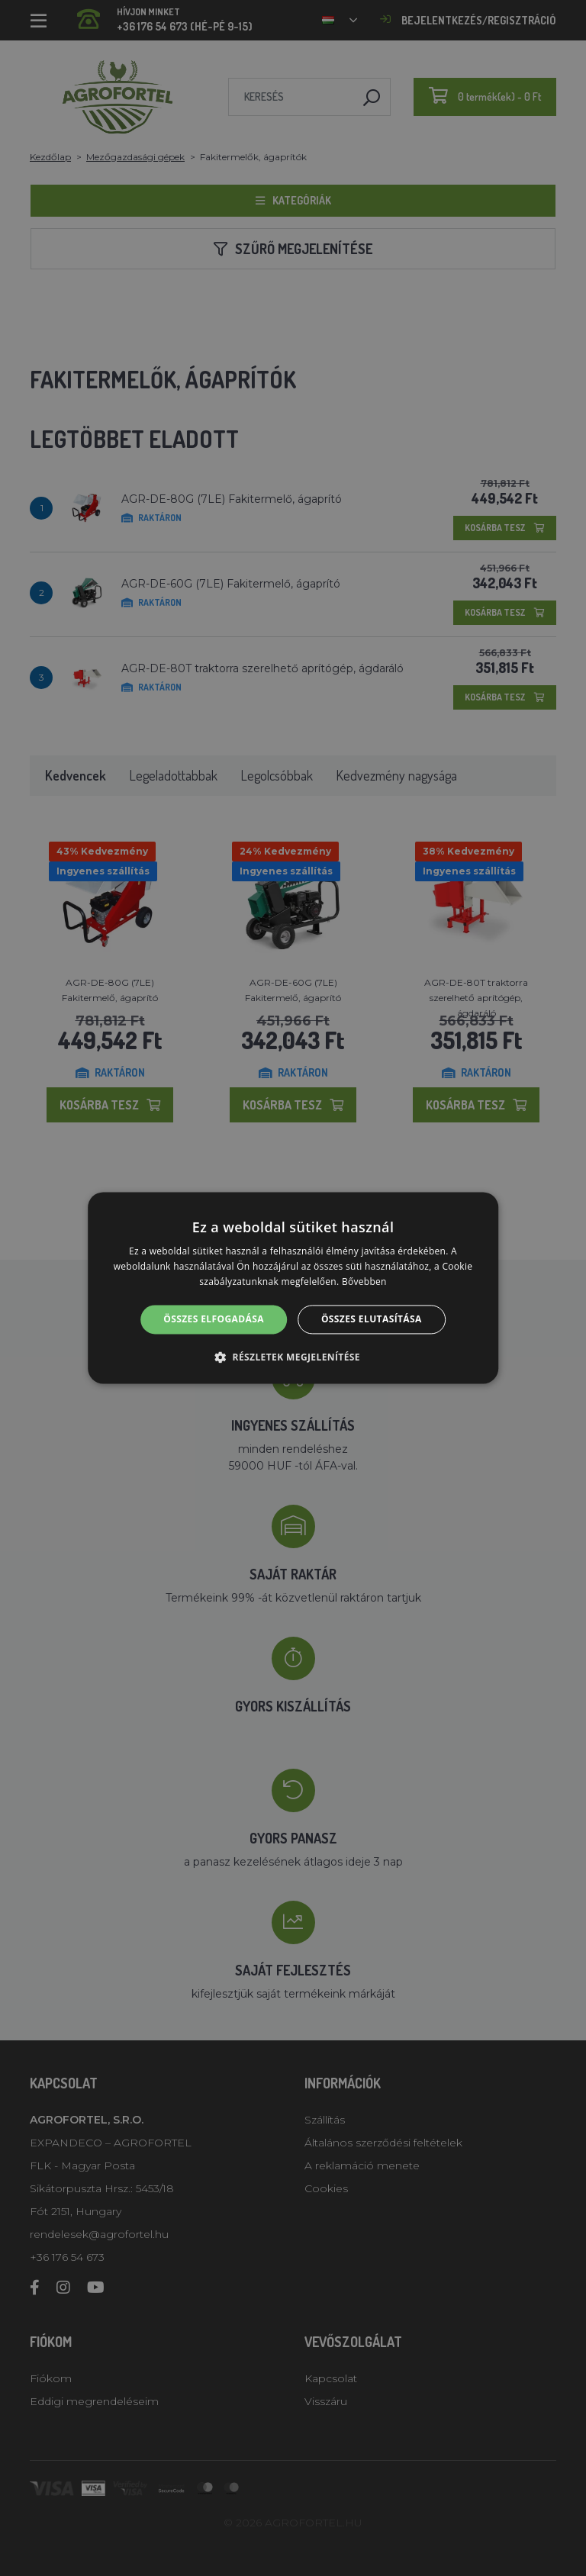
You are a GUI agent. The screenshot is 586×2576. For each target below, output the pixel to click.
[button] (293, 1357)
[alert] (293, 1288)
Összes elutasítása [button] (371, 1318)
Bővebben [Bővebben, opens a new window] (364, 1281)
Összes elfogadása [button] (213, 1318)
